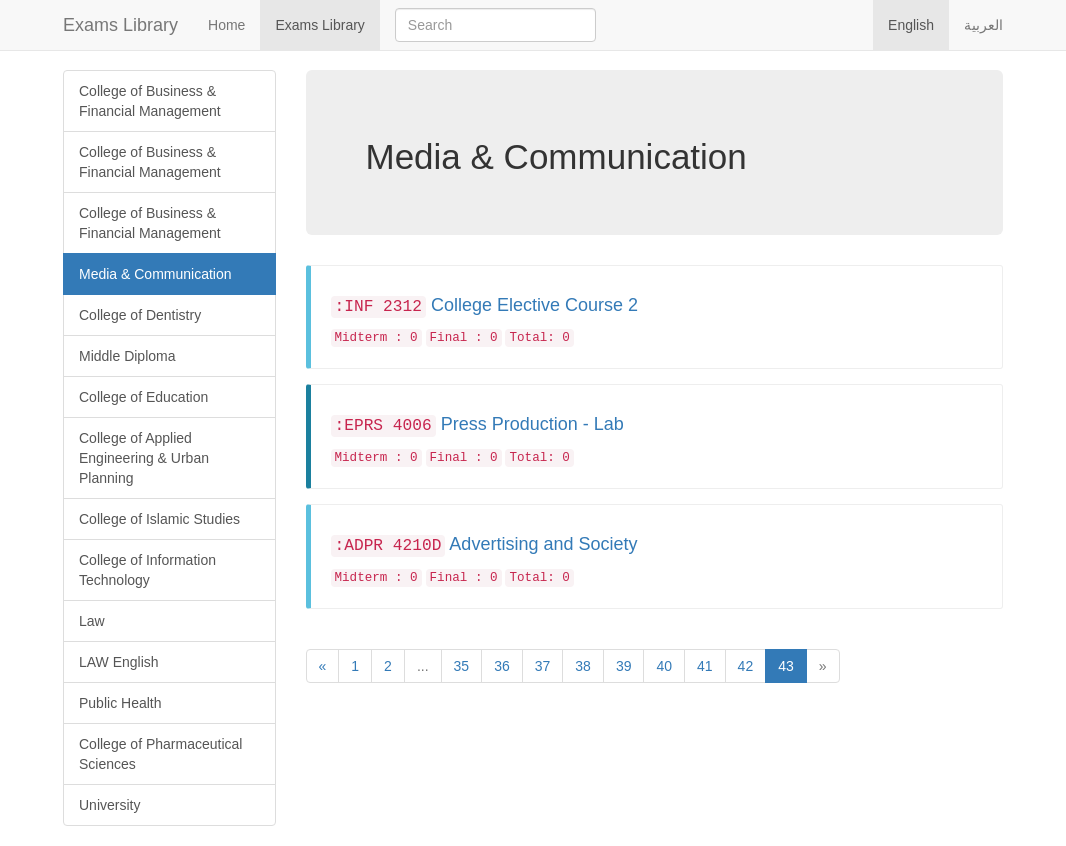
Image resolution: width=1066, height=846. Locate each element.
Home (226, 25)
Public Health (120, 703)
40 (664, 666)
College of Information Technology (147, 570)
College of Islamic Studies (159, 519)
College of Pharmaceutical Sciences (160, 754)
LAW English (119, 662)
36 (502, 666)
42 (746, 666)
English (911, 25)
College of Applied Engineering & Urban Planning (144, 458)
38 (583, 666)
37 (543, 666)
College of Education (143, 397)
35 (462, 666)
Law (92, 621)
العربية (983, 25)
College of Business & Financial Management (150, 101)
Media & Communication (155, 274)
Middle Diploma (127, 356)
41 (705, 666)
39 (624, 666)
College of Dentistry (140, 315)
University (109, 805)
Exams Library (120, 25)
